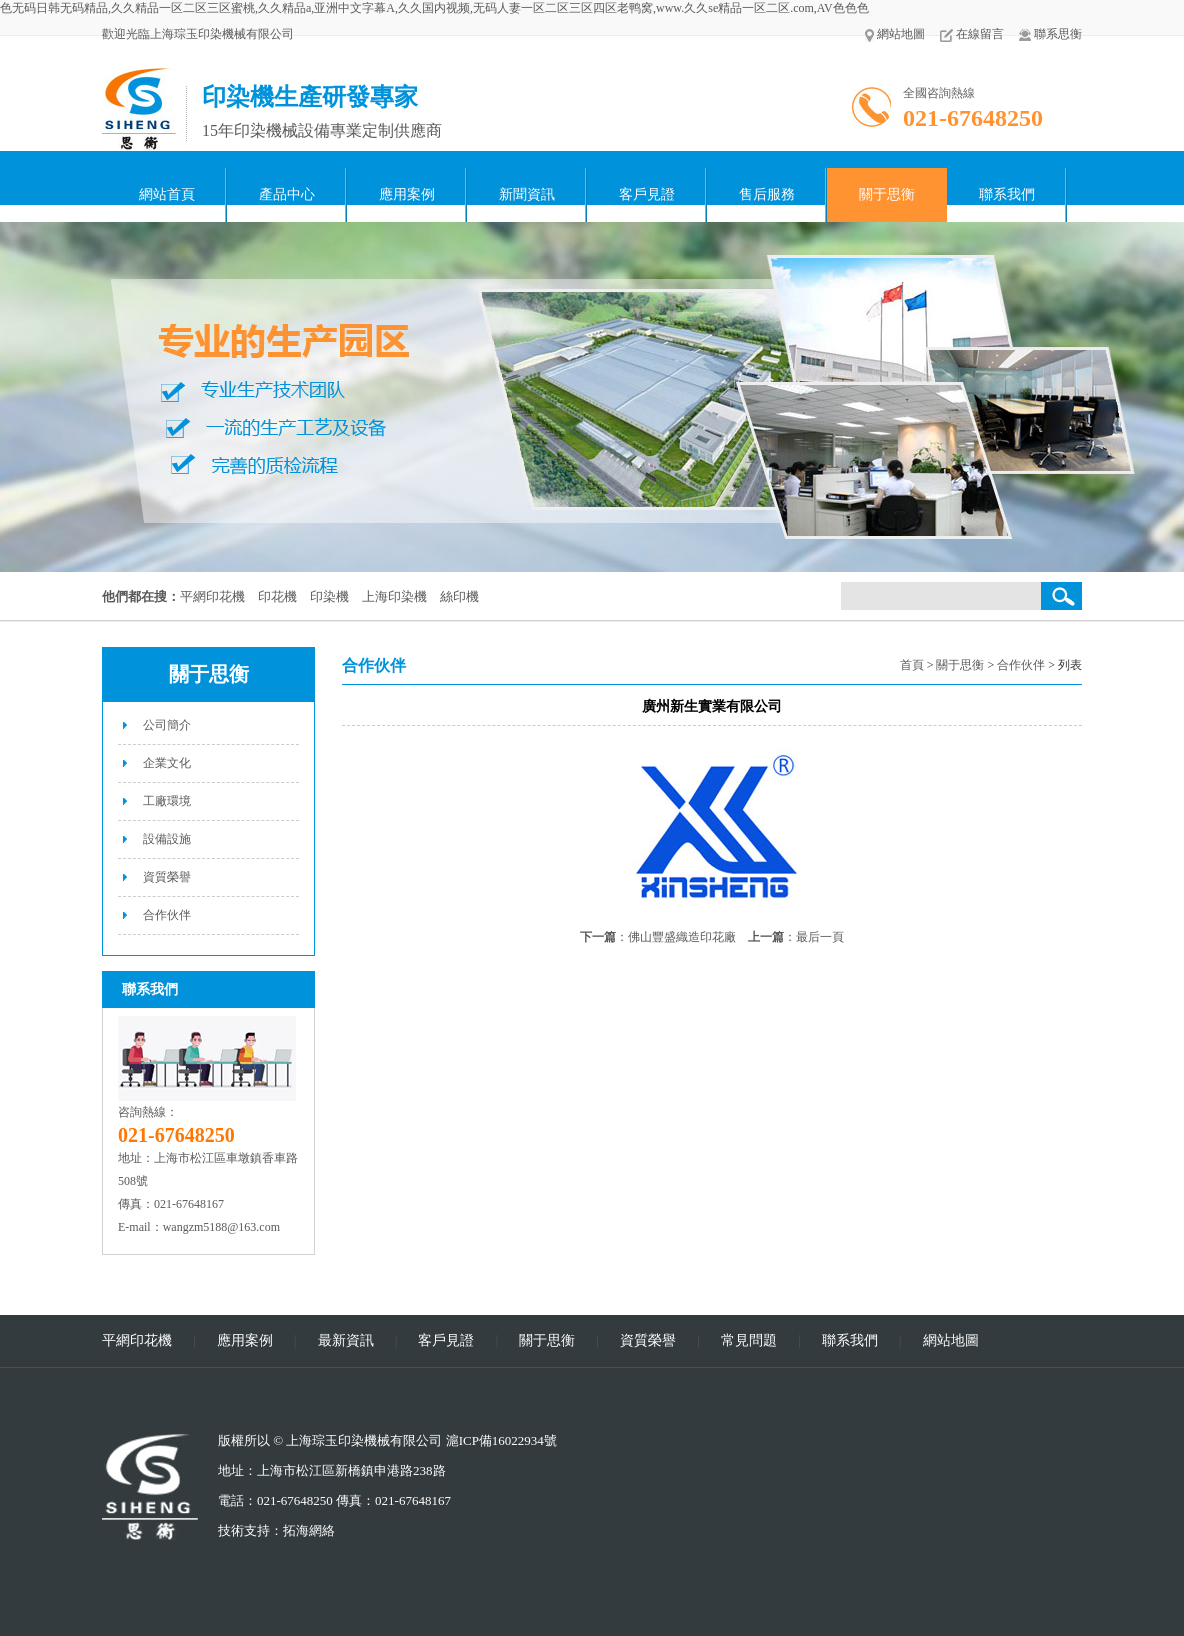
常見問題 (749, 1340)
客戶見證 (647, 194)
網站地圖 (895, 34)
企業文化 (167, 763)
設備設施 (167, 839)
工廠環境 (167, 801)
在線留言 (972, 34)
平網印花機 (137, 1340)
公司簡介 (167, 725)
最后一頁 (820, 937)
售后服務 (767, 194)
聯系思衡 (1050, 34)
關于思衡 (887, 194)
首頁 (912, 665)
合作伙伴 (167, 915)
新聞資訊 (527, 194)
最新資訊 (346, 1340)
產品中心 (287, 194)
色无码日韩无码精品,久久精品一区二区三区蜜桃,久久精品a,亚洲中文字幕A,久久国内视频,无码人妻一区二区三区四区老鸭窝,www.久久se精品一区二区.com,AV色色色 (434, 8)
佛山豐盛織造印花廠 (682, 937)
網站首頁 (167, 194)
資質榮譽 (167, 877)
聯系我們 (1007, 194)
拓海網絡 (309, 1530)
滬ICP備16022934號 (501, 1440)
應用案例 (407, 194)
